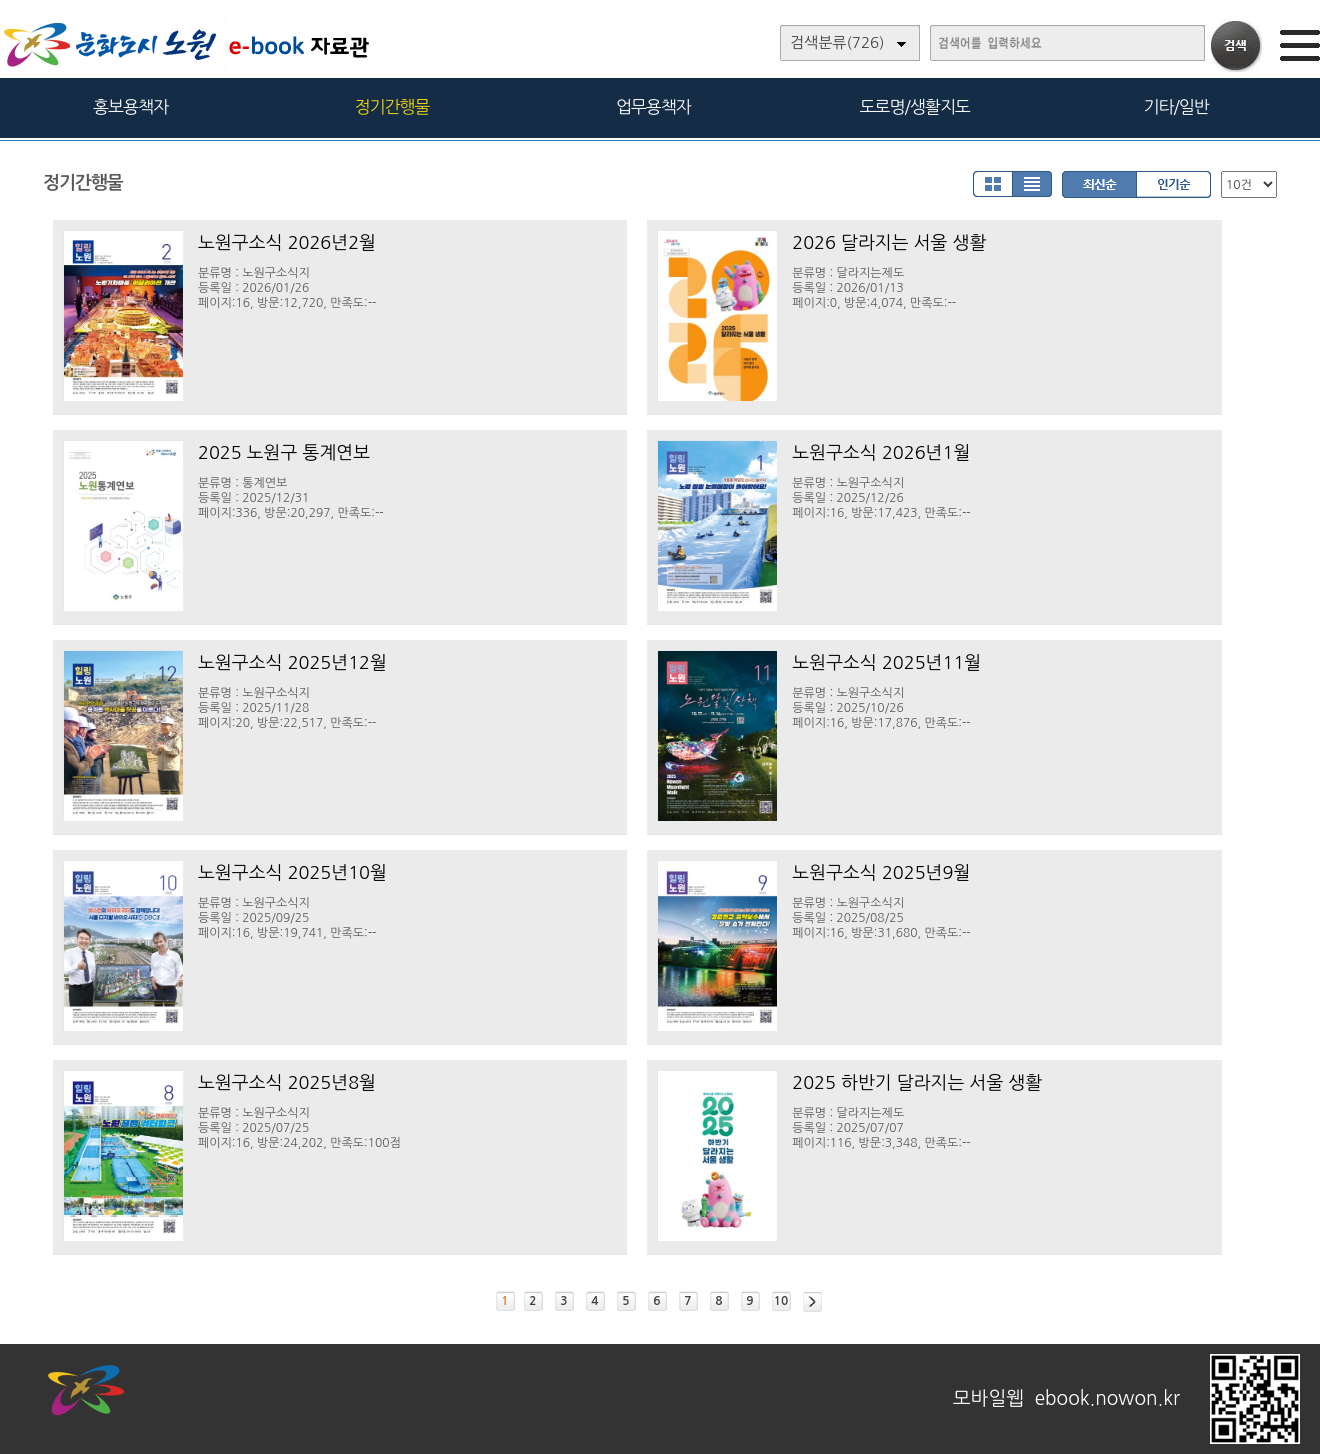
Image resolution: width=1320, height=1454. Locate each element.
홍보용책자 (130, 106)
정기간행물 (392, 106)
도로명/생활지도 (915, 106)
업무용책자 (653, 106)
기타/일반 (1175, 106)
